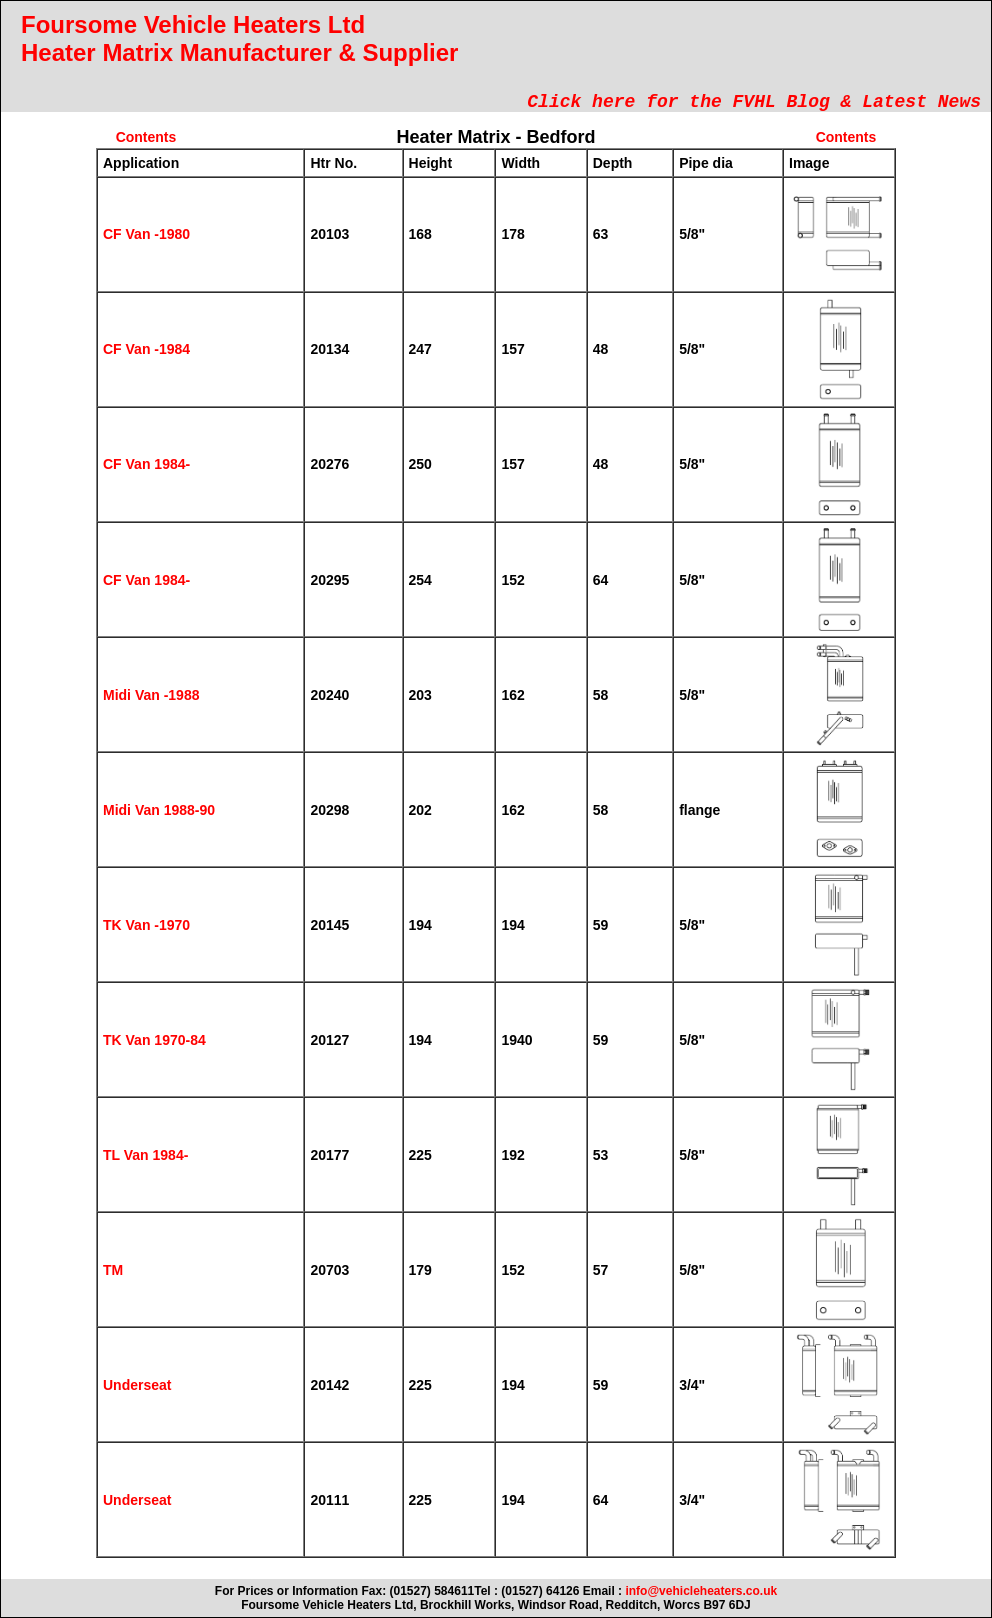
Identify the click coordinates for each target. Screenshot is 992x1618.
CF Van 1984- (146, 464)
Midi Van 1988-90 (159, 810)
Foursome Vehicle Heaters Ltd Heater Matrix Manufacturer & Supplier (239, 38)
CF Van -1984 (146, 349)
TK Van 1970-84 (154, 1040)
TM (113, 1270)
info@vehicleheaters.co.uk (701, 1591)
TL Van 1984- (145, 1155)
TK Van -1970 (146, 925)
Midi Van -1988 (151, 695)
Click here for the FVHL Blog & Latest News (754, 102)
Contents (146, 137)
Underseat (137, 1385)
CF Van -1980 (146, 234)
